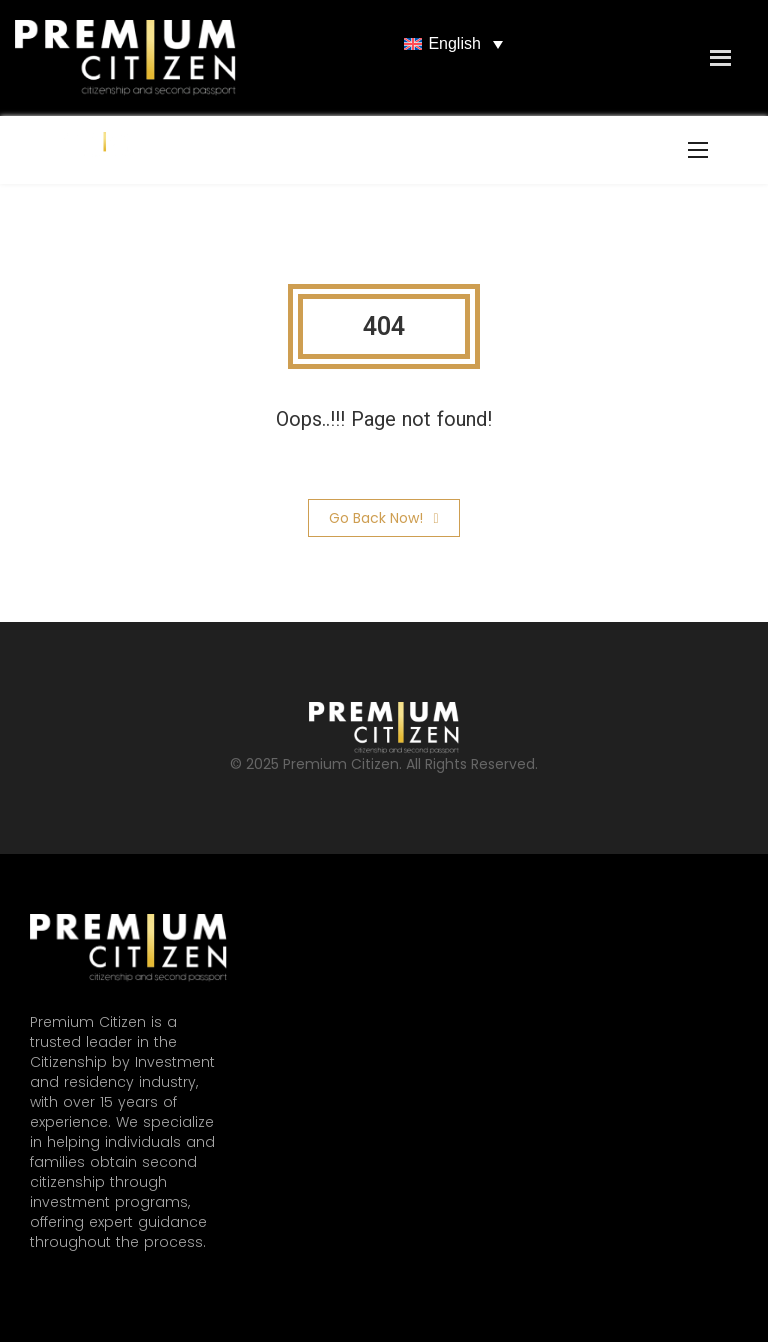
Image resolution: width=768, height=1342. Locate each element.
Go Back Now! (383, 518)
